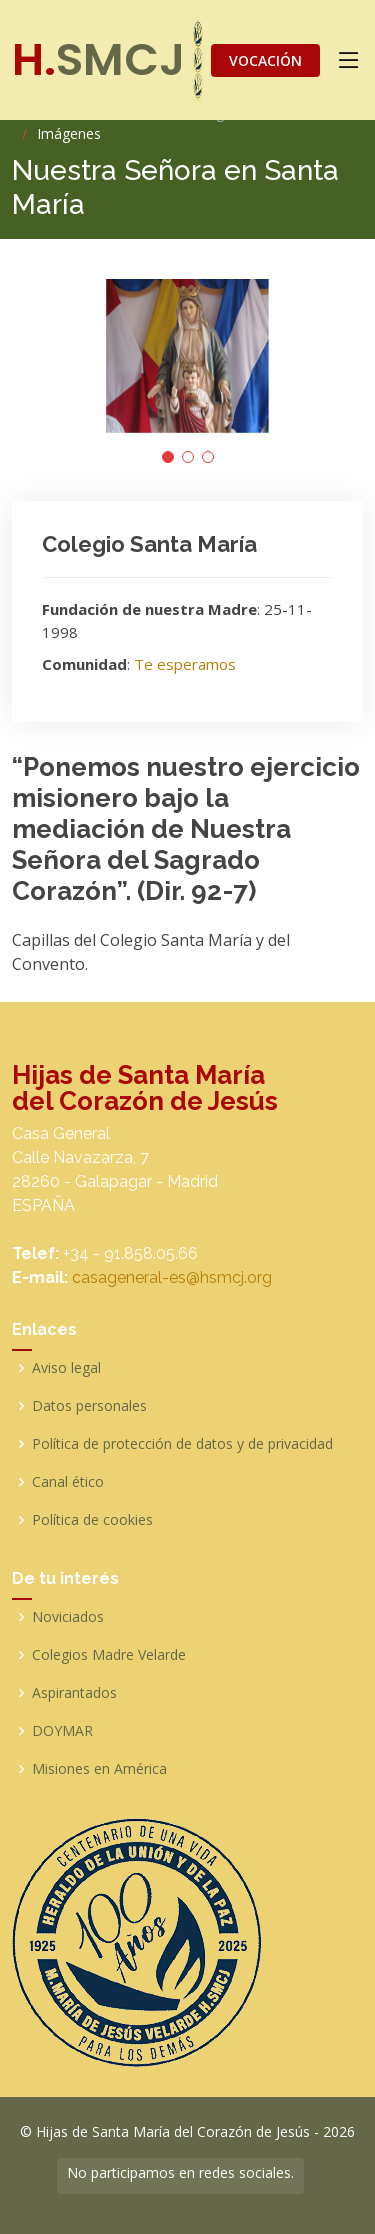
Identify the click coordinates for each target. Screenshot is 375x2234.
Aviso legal (66, 1368)
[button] (168, 457)
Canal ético (68, 1482)
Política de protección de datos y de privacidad (182, 1444)
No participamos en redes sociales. (180, 2172)
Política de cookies (92, 1520)
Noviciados (68, 1617)
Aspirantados (74, 1693)
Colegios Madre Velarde (109, 1655)
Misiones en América (99, 1769)
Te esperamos (185, 664)
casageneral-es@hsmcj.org (172, 1277)
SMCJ (98, 59)
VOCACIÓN (265, 60)
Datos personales (89, 1406)
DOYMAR (62, 1731)
